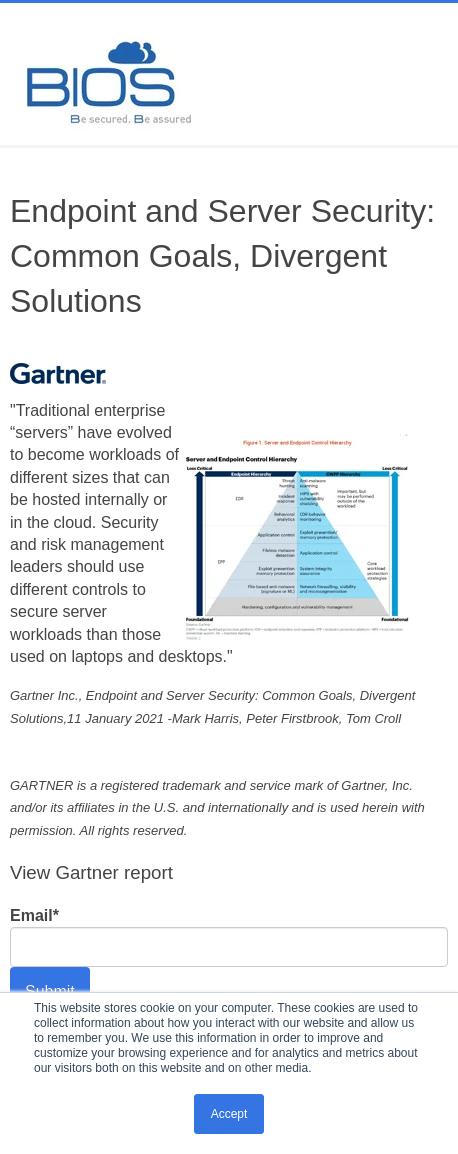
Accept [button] (229, 1114)
